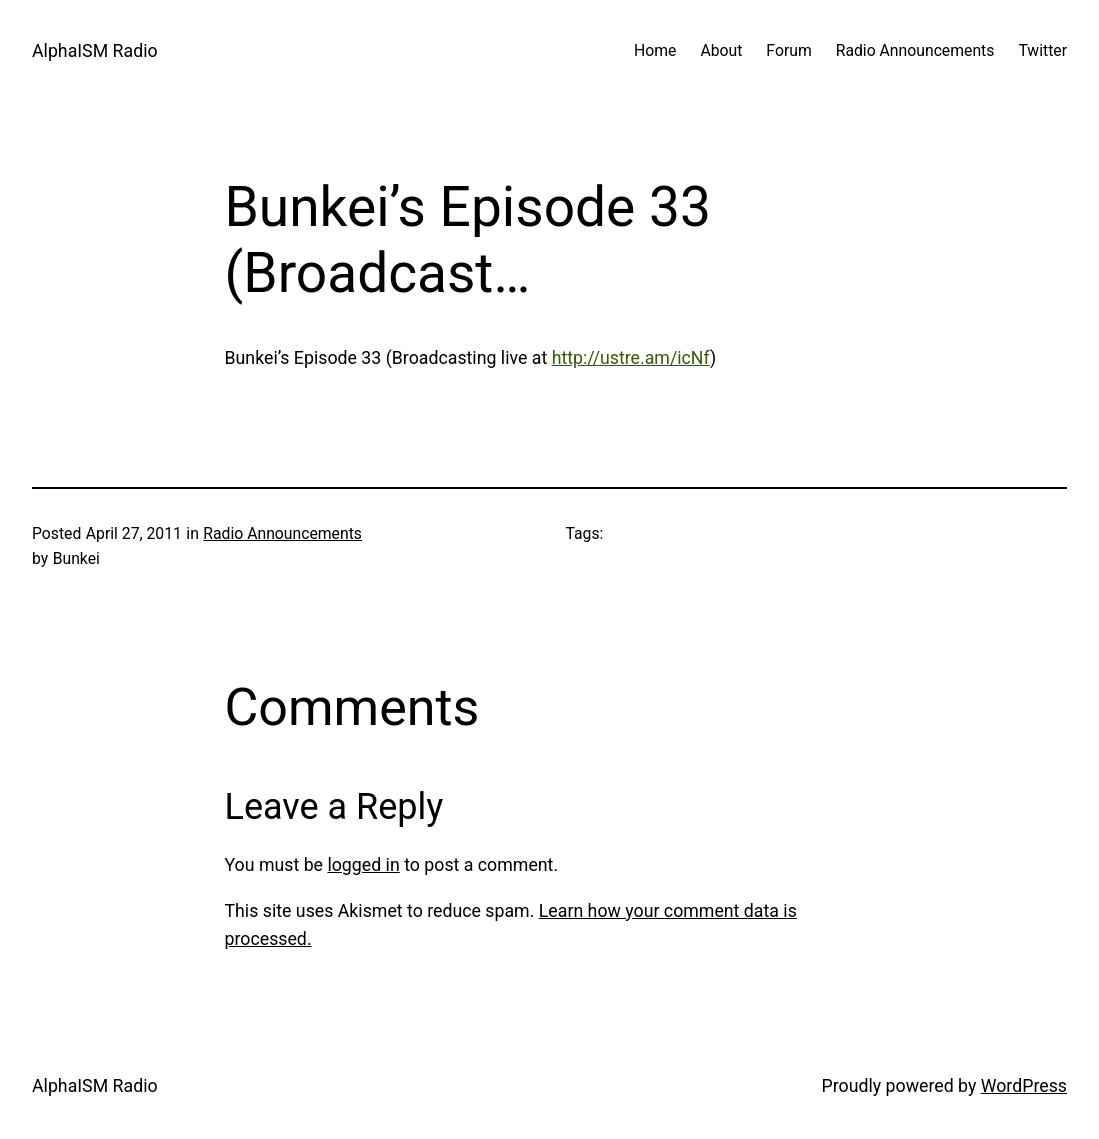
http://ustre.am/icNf (631, 358)
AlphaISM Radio (95, 51)
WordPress (1024, 1086)
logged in (363, 865)
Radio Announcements (282, 533)
